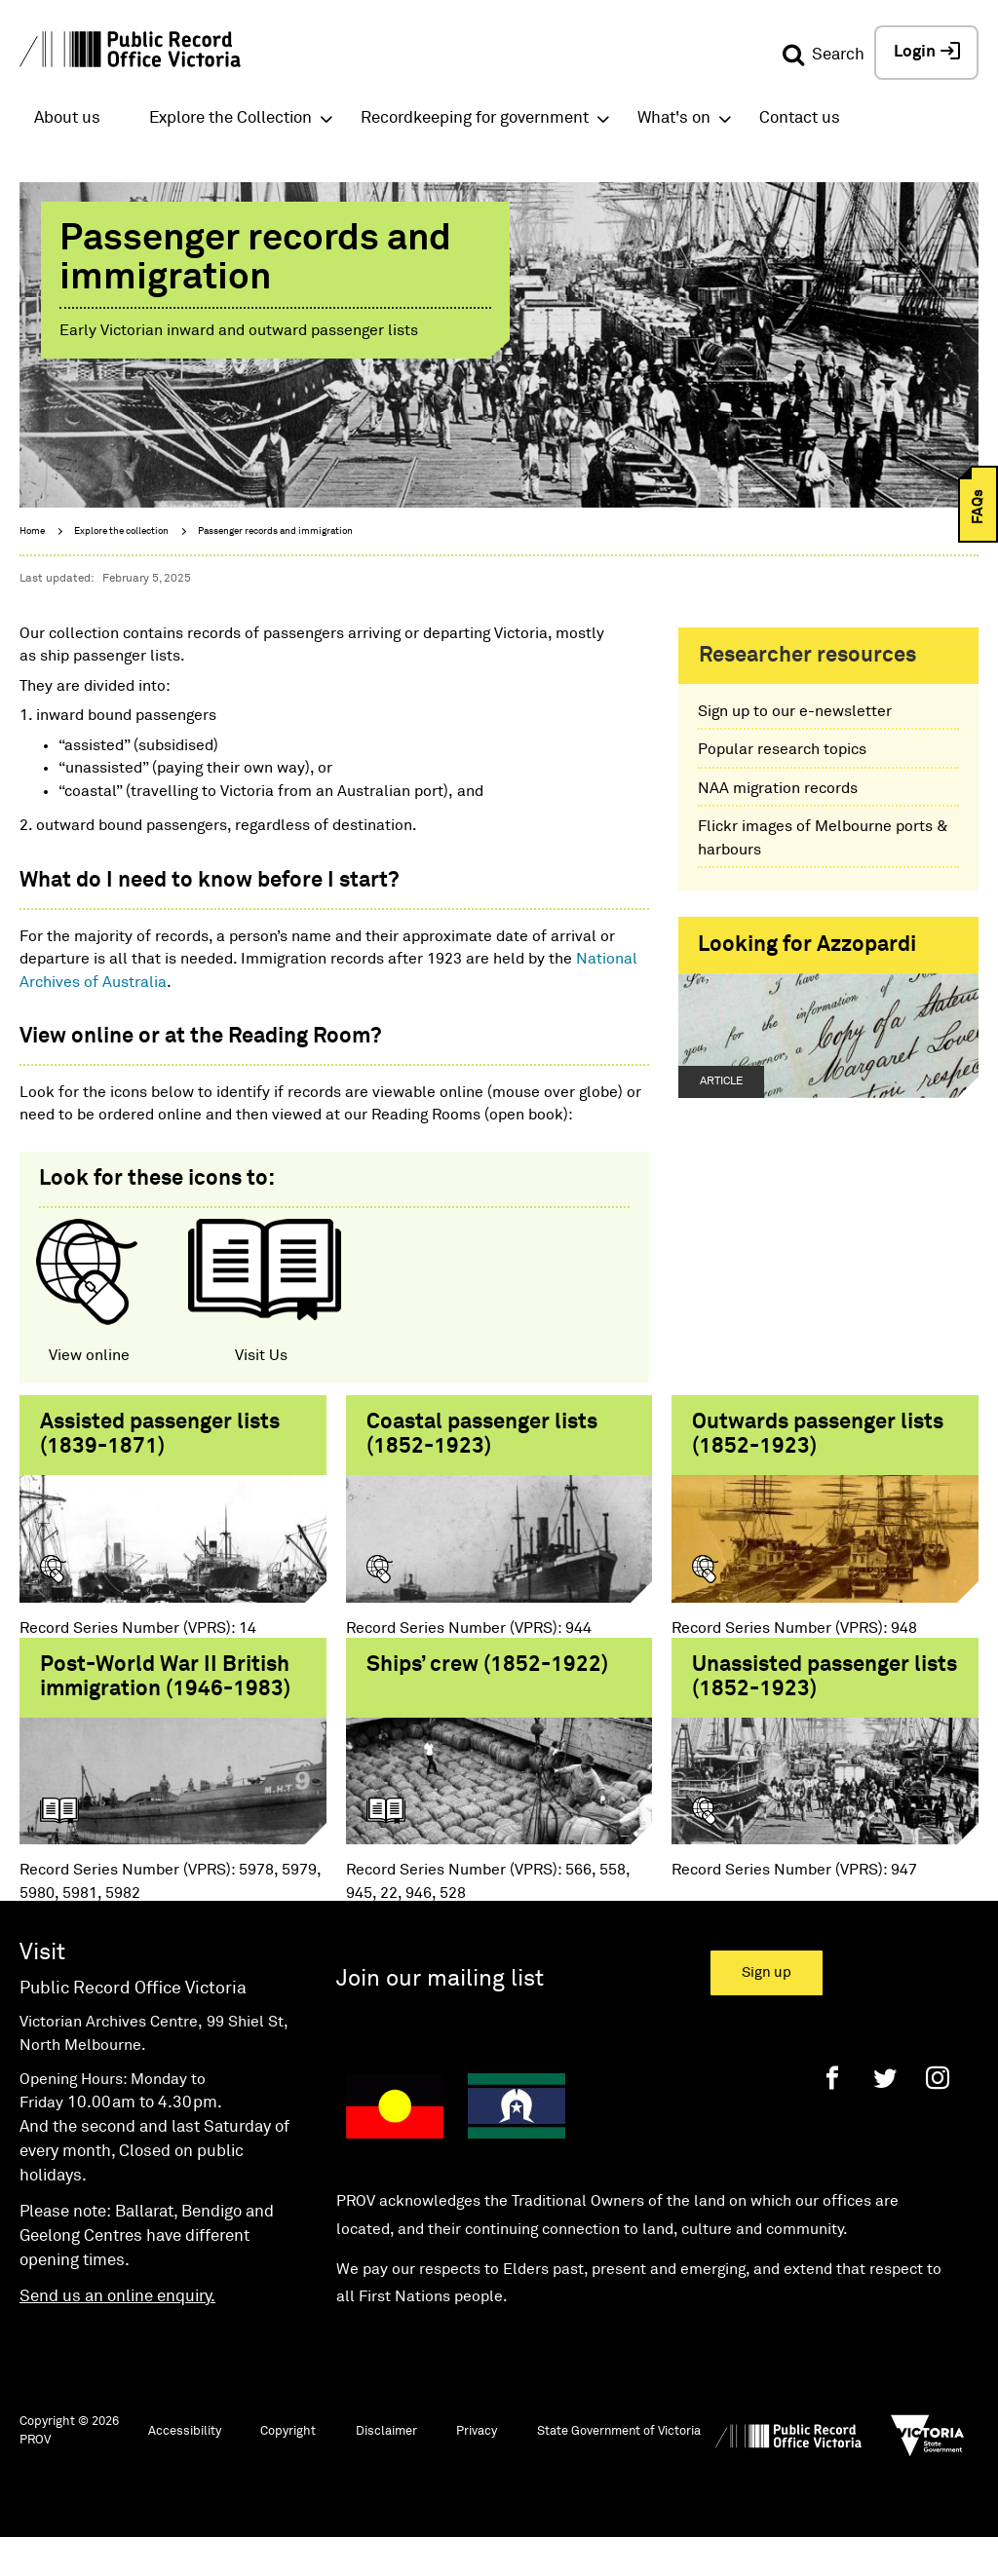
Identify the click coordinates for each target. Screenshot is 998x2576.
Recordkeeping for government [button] (475, 118)
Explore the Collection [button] (230, 118)
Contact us (799, 118)
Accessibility (184, 2466)
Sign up (766, 2007)
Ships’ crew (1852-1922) (487, 1681)
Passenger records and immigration (275, 531)
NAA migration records (778, 788)
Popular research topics (782, 749)
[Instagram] (937, 2113)
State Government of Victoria (619, 2466)
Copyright (288, 2466)
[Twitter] (885, 2113)
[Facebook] (832, 2113)
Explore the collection (121, 531)
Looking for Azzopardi (807, 945)
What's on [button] (673, 118)
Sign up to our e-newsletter (795, 711)
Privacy (476, 2466)
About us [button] (67, 118)
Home (32, 531)
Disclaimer (386, 2466)
